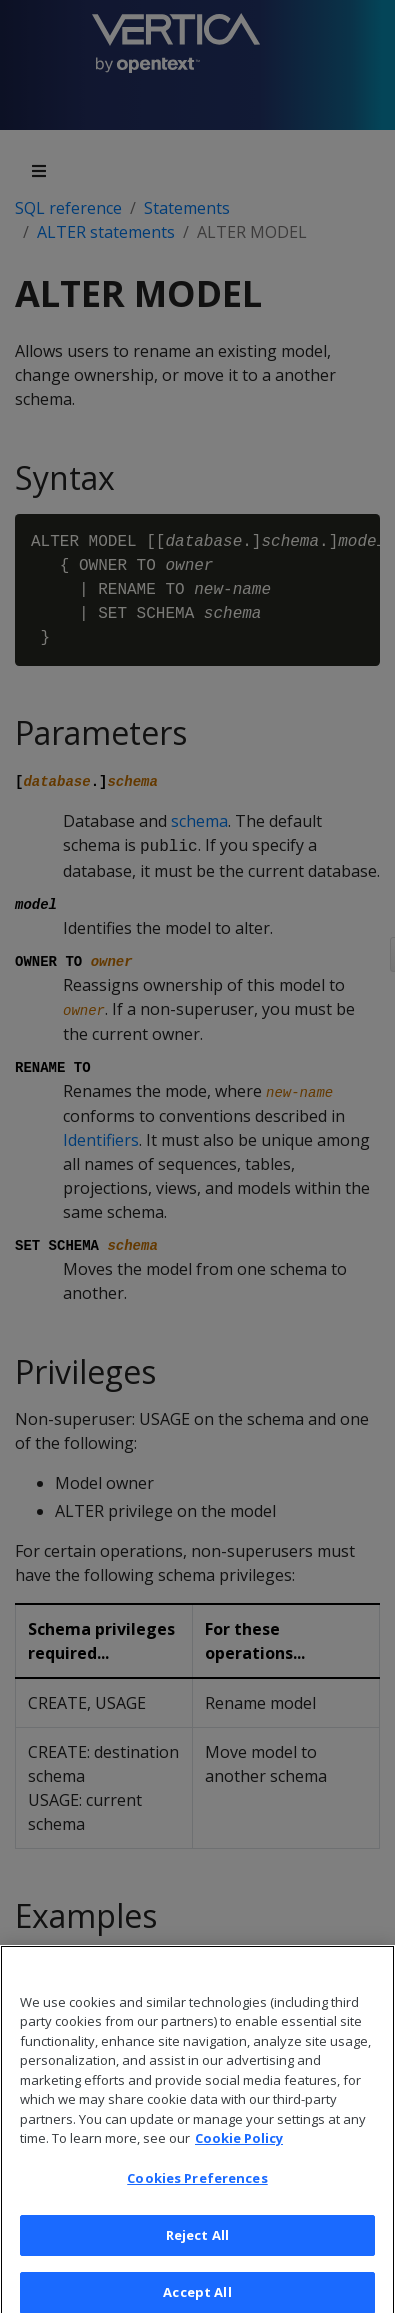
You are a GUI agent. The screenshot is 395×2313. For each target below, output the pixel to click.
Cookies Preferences (197, 2194)
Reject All (197, 2251)
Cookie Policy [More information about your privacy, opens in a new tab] (239, 2155)
